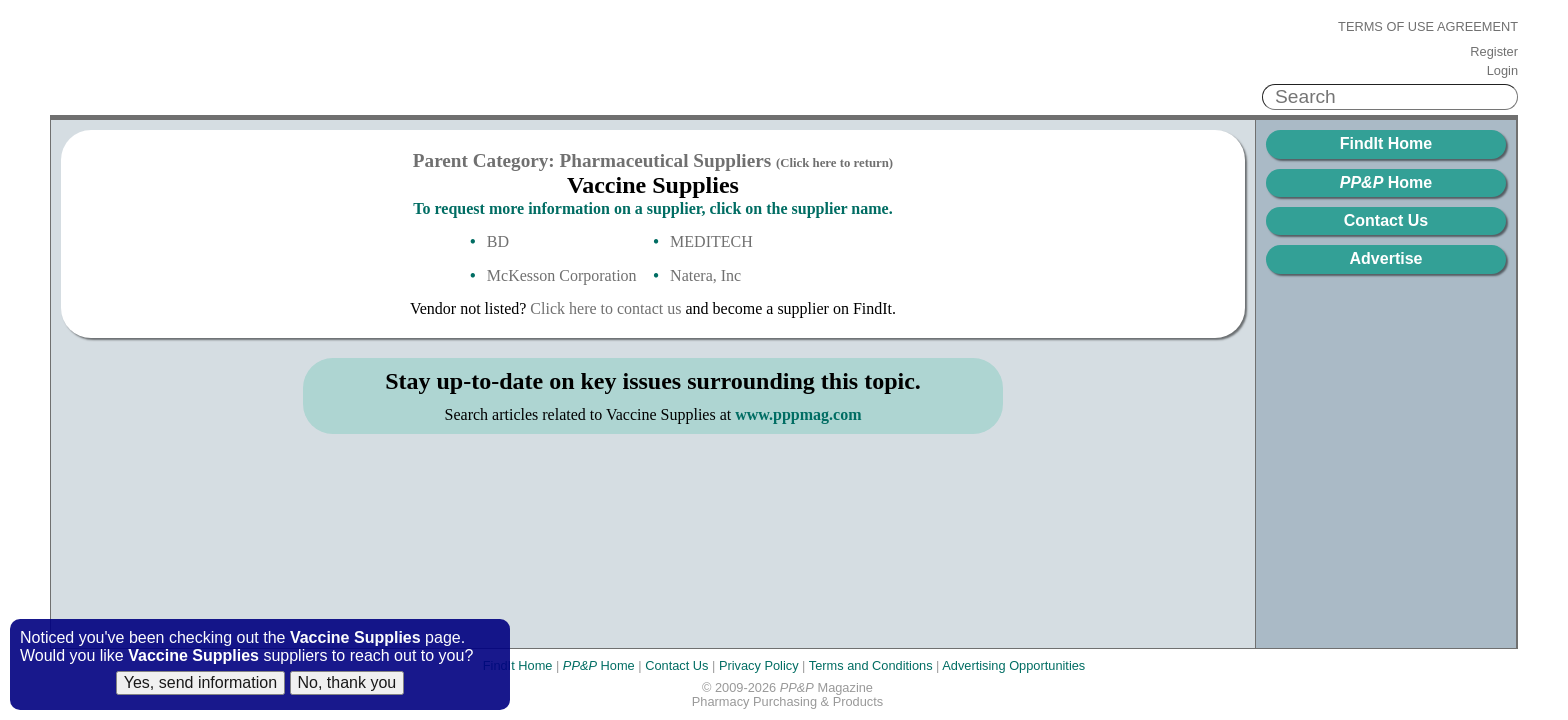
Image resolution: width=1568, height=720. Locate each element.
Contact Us (1386, 220)
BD (498, 241)
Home (1386, 182)
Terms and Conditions (871, 665)
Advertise (1386, 258)
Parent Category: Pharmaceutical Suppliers (653, 160)
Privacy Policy (759, 665)
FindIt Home (1386, 143)
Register (1494, 52)
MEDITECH (711, 241)
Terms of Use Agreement (1428, 27)
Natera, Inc (705, 275)
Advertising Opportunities (1013, 665)
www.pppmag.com (798, 414)
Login (1502, 71)
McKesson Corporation (562, 275)
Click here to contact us (605, 308)
